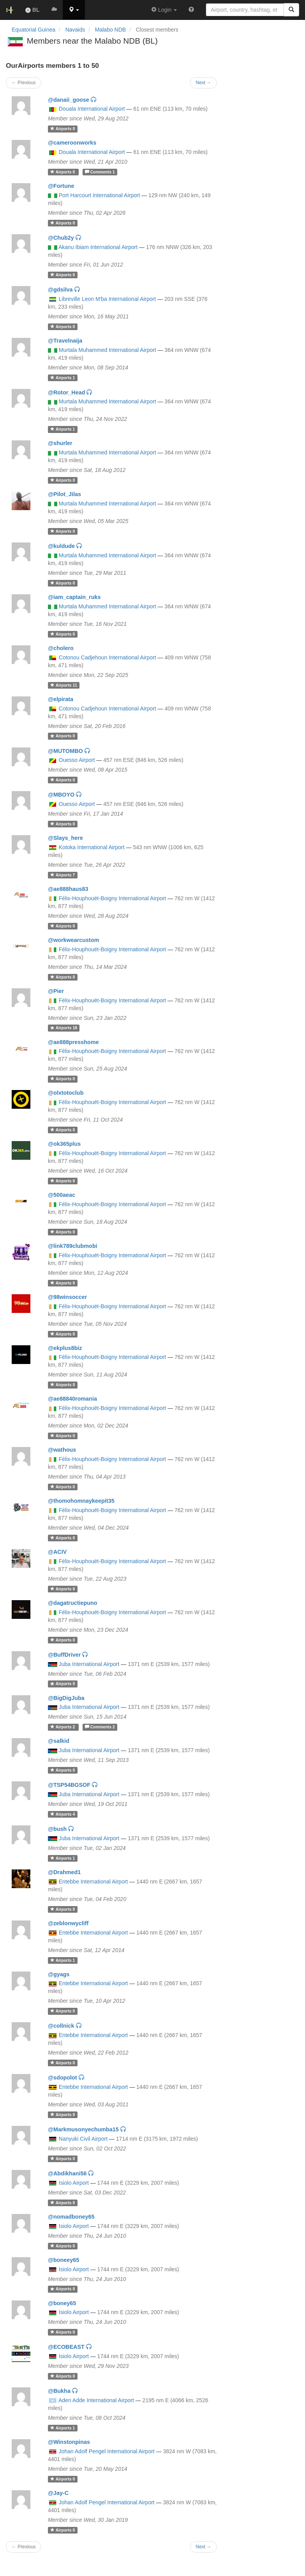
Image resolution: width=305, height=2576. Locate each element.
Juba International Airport (89, 1664)
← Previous (23, 2546)
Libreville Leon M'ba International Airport (107, 299)
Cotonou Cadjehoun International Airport (107, 657)
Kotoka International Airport (92, 847)
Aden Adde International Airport (96, 2400)
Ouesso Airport (77, 760)
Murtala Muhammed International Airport (107, 350)
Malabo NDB (110, 30)
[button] (74, 9)
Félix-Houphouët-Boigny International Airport (112, 898)
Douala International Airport (92, 109)
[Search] (291, 9)
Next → (204, 2546)
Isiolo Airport (74, 2183)
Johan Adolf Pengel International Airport (107, 2451)
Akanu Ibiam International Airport (98, 247)
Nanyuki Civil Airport (83, 2139)
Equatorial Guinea (33, 30)
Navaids (75, 30)
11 (63, 685)
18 (63, 1028)
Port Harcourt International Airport (99, 195)
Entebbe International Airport (93, 1881)
